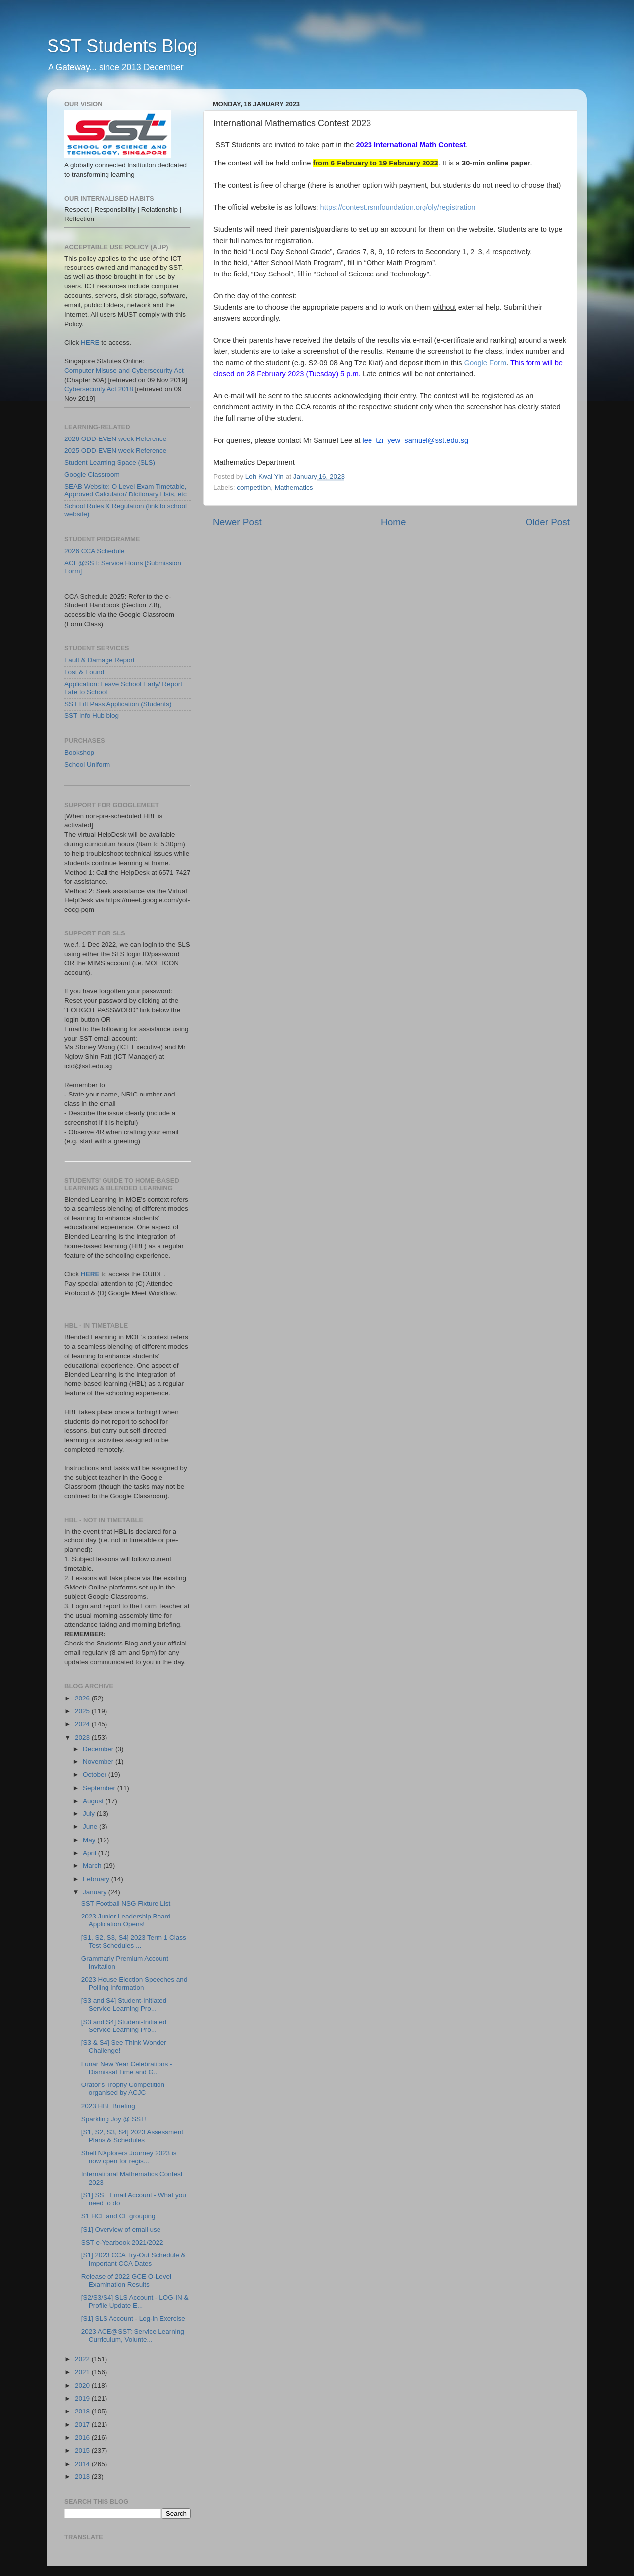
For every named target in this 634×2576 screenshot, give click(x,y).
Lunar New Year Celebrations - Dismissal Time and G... (126, 2068)
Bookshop (79, 752)
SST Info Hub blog (91, 715)
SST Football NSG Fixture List (126, 1903)
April (90, 1853)
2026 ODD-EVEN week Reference (115, 438)
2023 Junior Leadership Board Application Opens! (126, 1920)
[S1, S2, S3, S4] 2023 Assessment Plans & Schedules (132, 2135)
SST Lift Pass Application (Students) (118, 704)
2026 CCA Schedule (94, 551)
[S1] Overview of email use (121, 2229)
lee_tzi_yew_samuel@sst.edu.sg (416, 440)
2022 (83, 2359)
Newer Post (237, 522)
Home (393, 522)
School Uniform (87, 764)
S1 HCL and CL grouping (118, 2216)
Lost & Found (84, 672)
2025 (83, 1711)
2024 (83, 1724)
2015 (83, 2450)
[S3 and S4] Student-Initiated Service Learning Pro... (124, 2004)
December (99, 1749)
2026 (83, 1698)
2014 (83, 2463)
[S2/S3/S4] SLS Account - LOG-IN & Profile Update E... (135, 2301)
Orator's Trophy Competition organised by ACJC (122, 2088)
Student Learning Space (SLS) (109, 462)
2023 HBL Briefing (108, 2106)
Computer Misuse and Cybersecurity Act (124, 370)
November (99, 1761)
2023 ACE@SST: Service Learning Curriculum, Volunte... (132, 2335)
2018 (83, 2411)
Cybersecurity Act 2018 (98, 389)
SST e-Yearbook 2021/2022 (122, 2242)
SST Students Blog (122, 46)
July (90, 1813)
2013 (83, 2476)
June (91, 1826)
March (93, 1865)
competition (254, 487)
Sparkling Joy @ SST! (114, 2119)
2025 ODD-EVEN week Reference (115, 450)
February (97, 1879)
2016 (83, 2437)
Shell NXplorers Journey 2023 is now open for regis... (129, 2157)
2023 (83, 1737)
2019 (83, 2398)
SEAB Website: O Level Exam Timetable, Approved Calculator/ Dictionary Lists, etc (125, 490)
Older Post (548, 522)
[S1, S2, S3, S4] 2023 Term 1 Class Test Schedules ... (133, 1941)
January (95, 1892)
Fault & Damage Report (99, 660)
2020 (83, 2385)
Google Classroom (92, 474)
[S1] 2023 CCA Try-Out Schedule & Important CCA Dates (133, 2259)
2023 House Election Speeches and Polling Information (134, 1983)
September (100, 1788)
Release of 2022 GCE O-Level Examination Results (126, 2280)
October (95, 1774)
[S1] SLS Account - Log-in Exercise (133, 2318)
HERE (90, 342)
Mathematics (294, 487)
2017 (83, 2424)
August (94, 1801)
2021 (83, 2372)
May (90, 1840)
